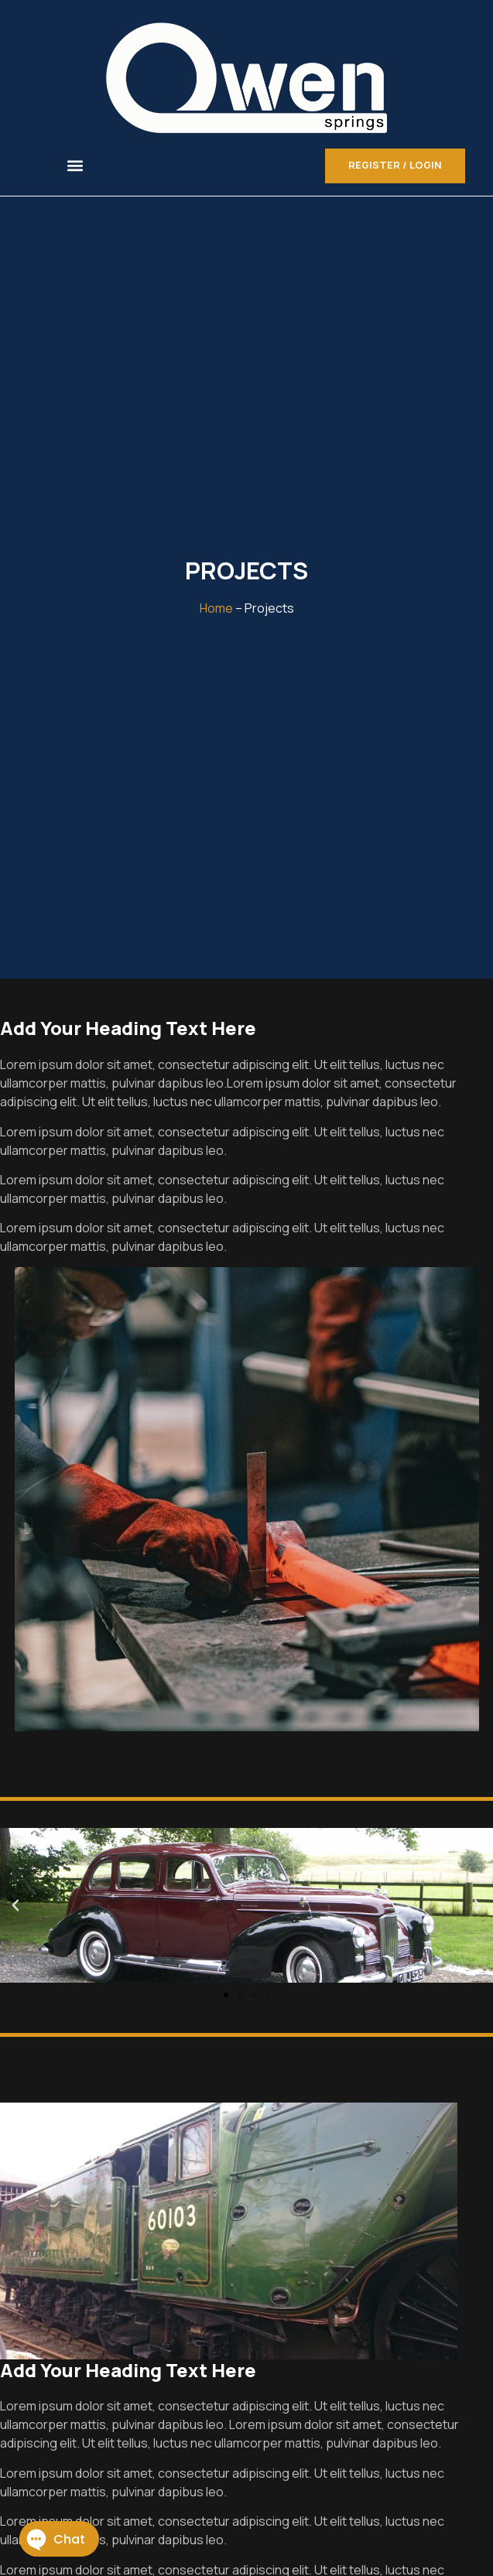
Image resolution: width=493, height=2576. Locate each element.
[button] (74, 166)
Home (216, 608)
